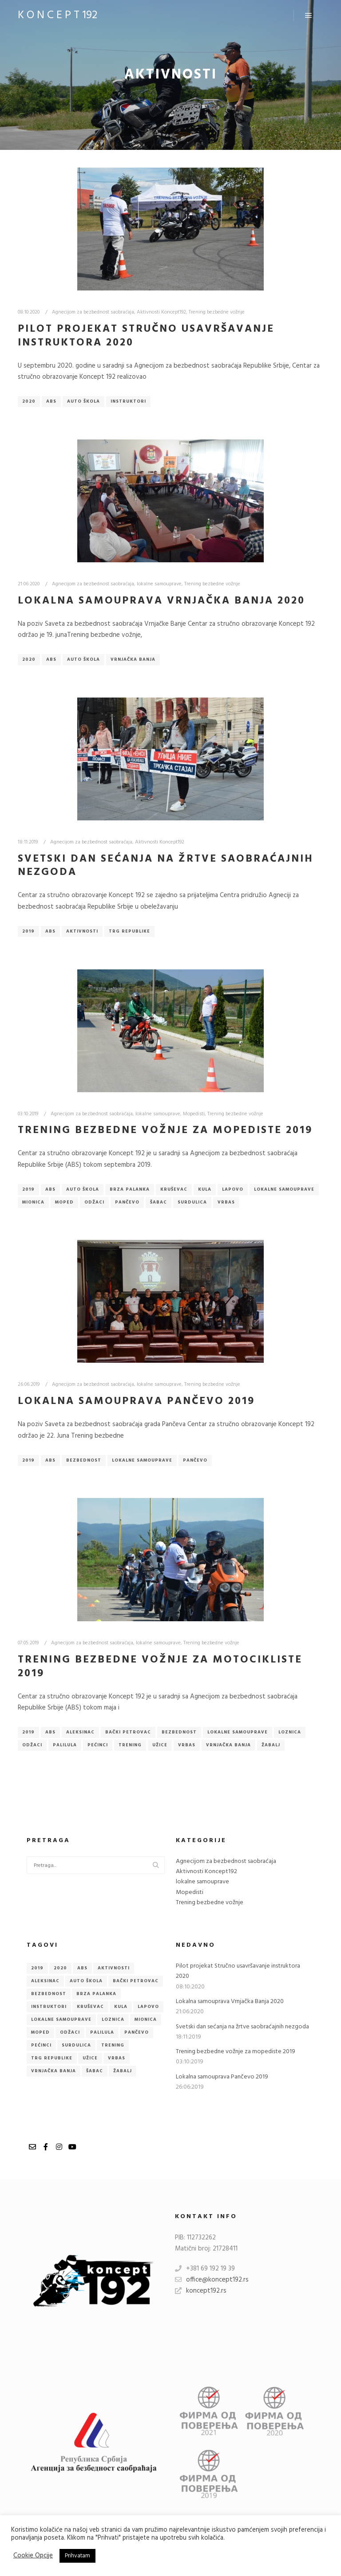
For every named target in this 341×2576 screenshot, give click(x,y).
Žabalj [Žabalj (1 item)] (122, 2070)
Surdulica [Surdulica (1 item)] (76, 2045)
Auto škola (83, 401)
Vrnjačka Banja (133, 659)
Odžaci (94, 1202)
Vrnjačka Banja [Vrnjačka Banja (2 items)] (53, 2070)
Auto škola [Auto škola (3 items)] (86, 1980)
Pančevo (127, 1202)
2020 (29, 401)
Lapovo (232, 1189)
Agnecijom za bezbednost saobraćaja (93, 312)
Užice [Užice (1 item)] (90, 2058)
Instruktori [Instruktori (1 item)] (49, 2006)
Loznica (289, 1732)
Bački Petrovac (128, 1732)
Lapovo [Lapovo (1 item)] (148, 2006)
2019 (28, 931)
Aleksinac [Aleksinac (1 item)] (45, 1980)
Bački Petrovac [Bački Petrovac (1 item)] (136, 1980)
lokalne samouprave (159, 584)
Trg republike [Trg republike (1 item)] (51, 2058)
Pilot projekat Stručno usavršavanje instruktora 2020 (146, 336)
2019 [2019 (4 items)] (37, 1968)
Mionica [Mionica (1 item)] (146, 2019)
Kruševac (173, 1189)
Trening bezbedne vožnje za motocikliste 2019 (160, 1666)
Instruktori (128, 401)
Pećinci (97, 1745)
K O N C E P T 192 (57, 15)
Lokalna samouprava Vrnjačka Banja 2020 (161, 600)
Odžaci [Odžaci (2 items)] (70, 2032)
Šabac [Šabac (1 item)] (94, 2070)
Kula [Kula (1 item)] (120, 2006)
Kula (204, 1189)
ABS (51, 401)
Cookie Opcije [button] (33, 2556)
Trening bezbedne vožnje (217, 312)
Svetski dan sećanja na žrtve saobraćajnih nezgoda (165, 866)
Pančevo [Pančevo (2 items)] (136, 2032)
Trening (130, 1745)
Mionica (33, 1202)
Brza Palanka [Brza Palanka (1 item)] (96, 1993)
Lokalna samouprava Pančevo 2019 (136, 1401)
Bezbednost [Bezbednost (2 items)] (48, 1993)
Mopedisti (194, 1114)
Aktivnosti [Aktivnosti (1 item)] (114, 1968)
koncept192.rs (200, 2291)
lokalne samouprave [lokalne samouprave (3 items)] (61, 2019)
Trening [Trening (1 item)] (112, 2045)
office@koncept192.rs (212, 2279)
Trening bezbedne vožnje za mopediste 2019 (165, 1130)
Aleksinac (80, 1732)
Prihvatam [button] (77, 2555)
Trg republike (129, 931)
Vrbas (226, 1202)
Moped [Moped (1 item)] (40, 2032)
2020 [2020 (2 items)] (60, 1968)
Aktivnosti (82, 931)
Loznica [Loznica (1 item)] (113, 2019)
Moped (64, 1202)
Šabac (158, 1202)
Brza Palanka (130, 1189)
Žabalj (271, 1745)
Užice (159, 1745)
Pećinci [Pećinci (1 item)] (41, 2045)
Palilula (65, 1745)
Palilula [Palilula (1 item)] (102, 2032)
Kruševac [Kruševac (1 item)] (90, 2006)
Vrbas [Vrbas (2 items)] (116, 2058)
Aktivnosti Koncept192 (161, 312)
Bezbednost (83, 1460)
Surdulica (192, 1202)
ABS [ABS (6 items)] (82, 1968)
